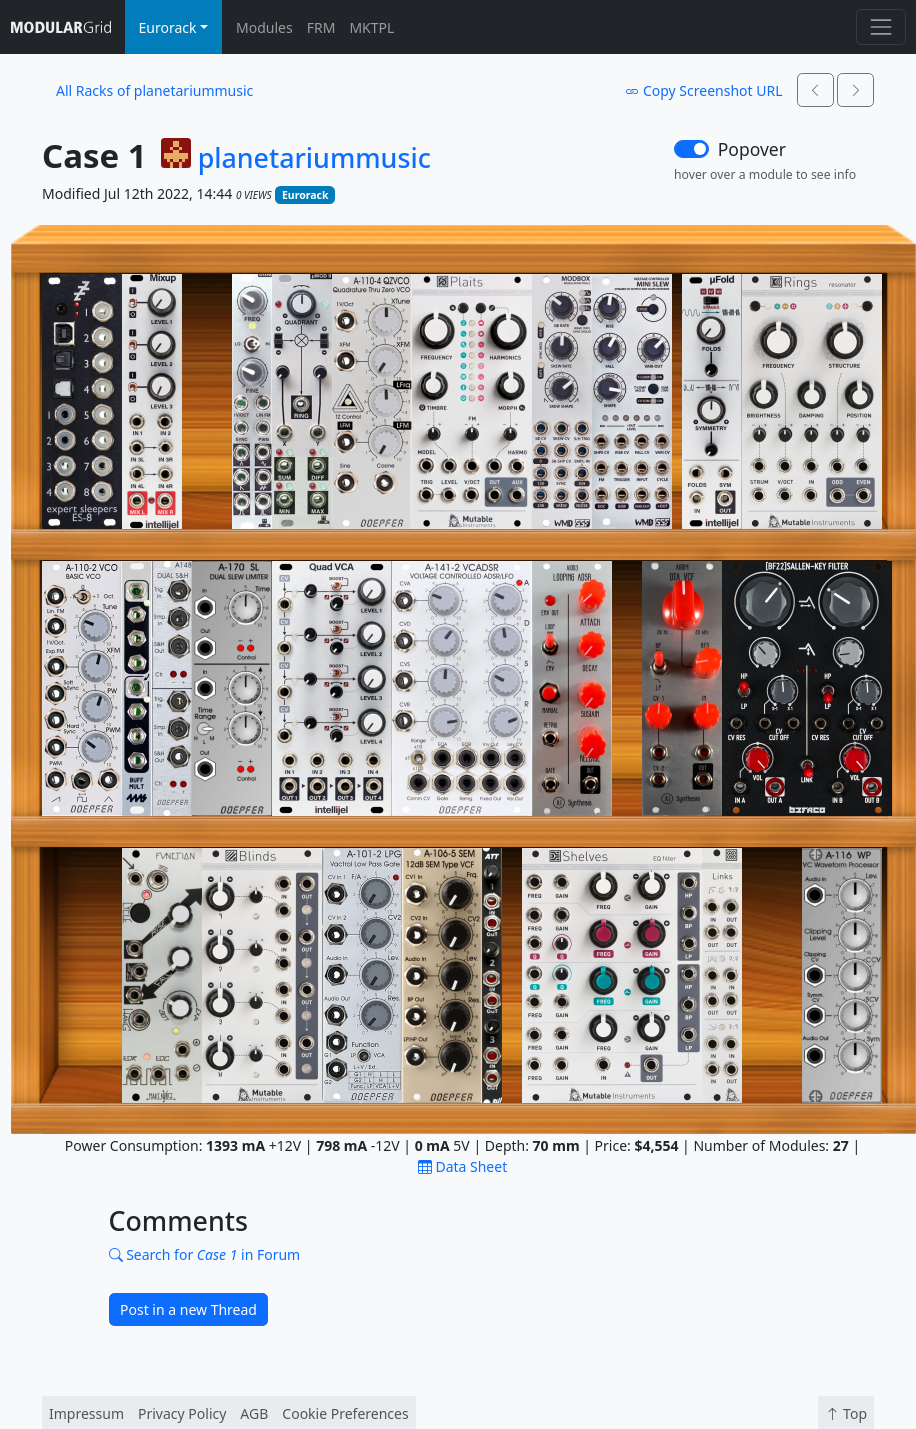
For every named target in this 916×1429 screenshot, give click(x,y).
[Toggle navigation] (880, 26)
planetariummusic (314, 158)
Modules (264, 27)
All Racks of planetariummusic (154, 90)
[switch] (691, 149)
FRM (321, 27)
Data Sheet (462, 1166)
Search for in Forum (205, 1254)
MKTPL (371, 27)
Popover (752, 149)
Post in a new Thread (188, 1309)
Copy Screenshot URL (703, 90)
